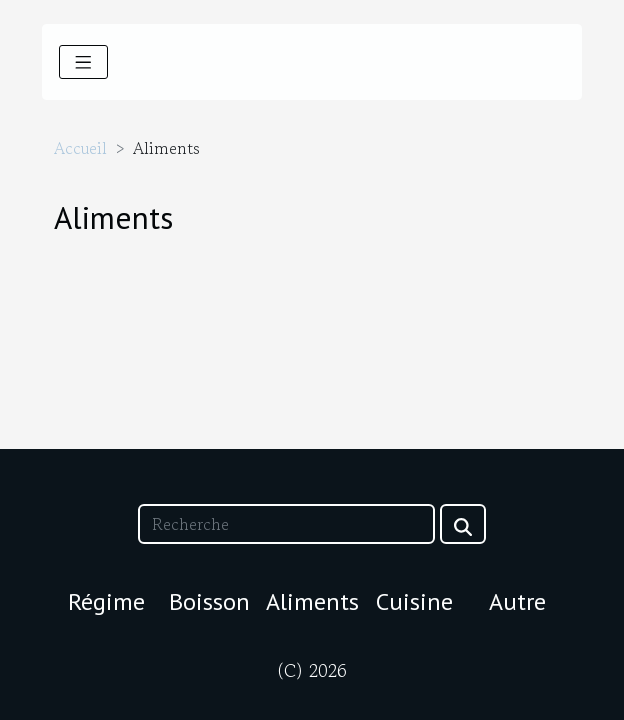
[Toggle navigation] (83, 62)
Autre (517, 601)
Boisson (209, 601)
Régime (106, 601)
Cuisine (414, 601)
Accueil (80, 148)
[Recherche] (286, 524)
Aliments (312, 601)
